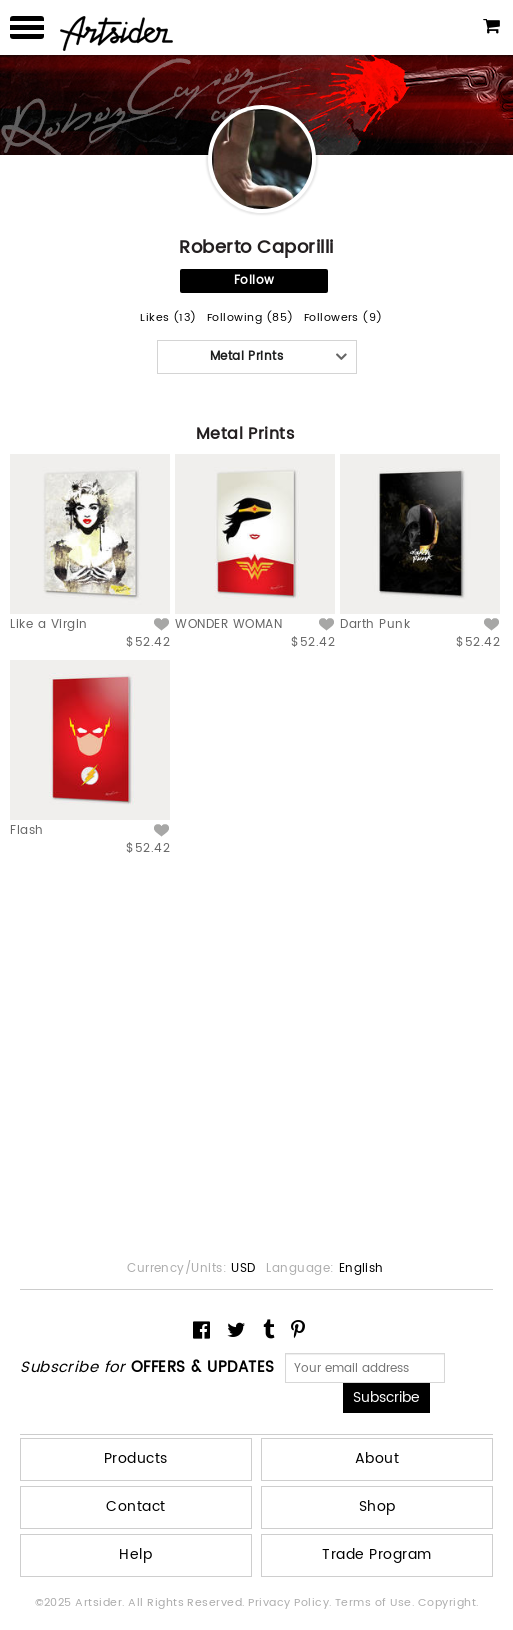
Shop (377, 1506)
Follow (254, 280)
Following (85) (250, 318)
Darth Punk (375, 624)
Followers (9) (343, 318)
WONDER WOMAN (228, 624)
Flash (26, 830)
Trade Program (376, 1554)
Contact (135, 1506)
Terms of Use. (376, 1603)
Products (136, 1458)
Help (135, 1554)
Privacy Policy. (291, 1603)
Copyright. (448, 1603)
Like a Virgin (48, 624)
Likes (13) (168, 318)
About (377, 1458)
